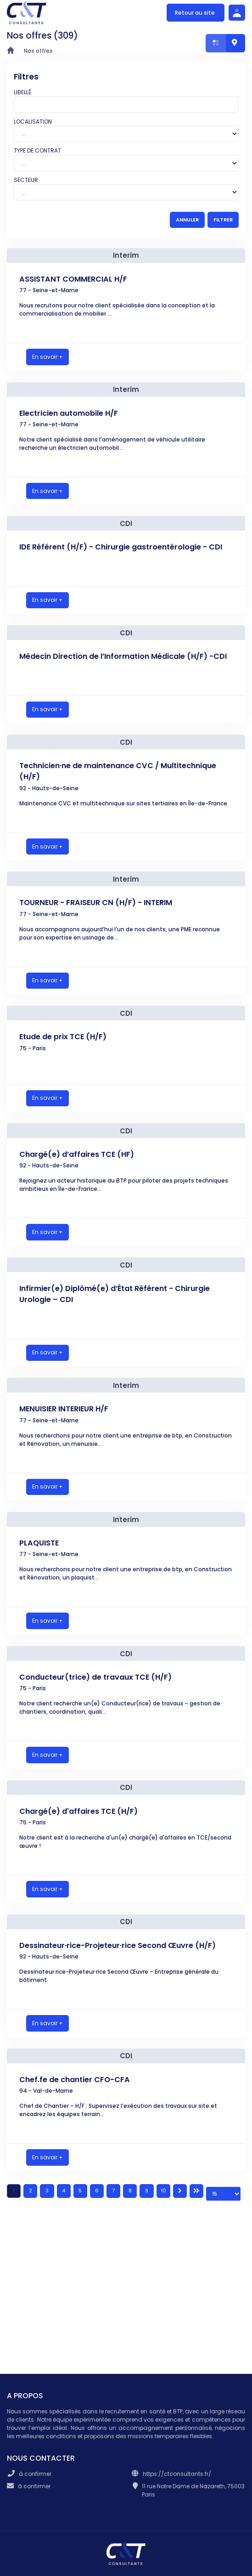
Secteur (26, 180)
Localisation (33, 121)
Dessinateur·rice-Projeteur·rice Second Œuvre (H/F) (117, 1945)
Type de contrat (37, 150)
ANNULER (187, 219)
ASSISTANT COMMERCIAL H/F (73, 279)
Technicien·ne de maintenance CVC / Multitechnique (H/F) (117, 771)
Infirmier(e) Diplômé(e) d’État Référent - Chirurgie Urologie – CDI (114, 1294)
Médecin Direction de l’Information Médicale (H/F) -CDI (123, 656)
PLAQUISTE (39, 1543)
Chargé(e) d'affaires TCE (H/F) (78, 1811)
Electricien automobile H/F (68, 413)
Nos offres (38, 51)
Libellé (22, 92)
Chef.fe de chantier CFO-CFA (74, 2079)
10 (163, 2190)
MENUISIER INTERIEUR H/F (63, 1409)
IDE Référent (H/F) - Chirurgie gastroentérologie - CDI (120, 547)
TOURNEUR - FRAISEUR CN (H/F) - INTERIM (95, 902)
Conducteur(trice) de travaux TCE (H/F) (95, 1677)
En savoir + (47, 357)
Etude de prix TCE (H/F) (62, 1036)
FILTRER (223, 219)
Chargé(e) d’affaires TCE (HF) (76, 1154)
